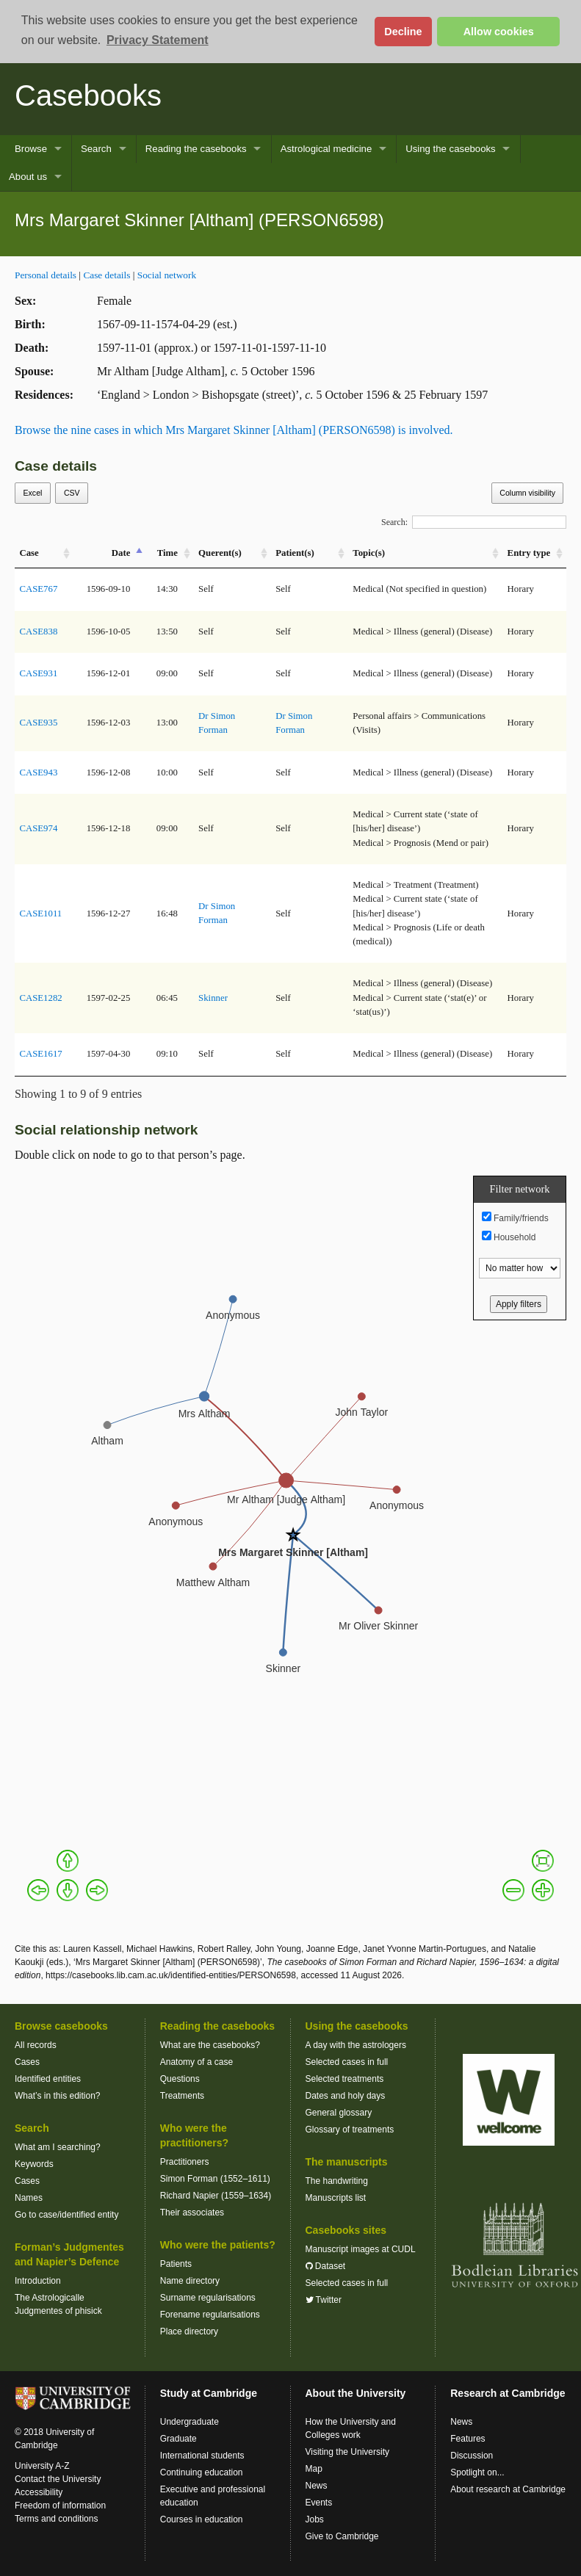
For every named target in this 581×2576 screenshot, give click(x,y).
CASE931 (38, 673)
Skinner (213, 998)
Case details (106, 275)
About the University (356, 2393)
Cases (27, 2062)
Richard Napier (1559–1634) (215, 2195)
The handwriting (337, 2181)
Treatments (182, 2096)
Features (467, 2439)
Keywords (34, 2164)
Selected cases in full (347, 2062)
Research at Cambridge (507, 2393)
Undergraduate (189, 2422)
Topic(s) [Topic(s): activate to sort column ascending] (369, 553)
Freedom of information (60, 2505)
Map (314, 2469)
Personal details (45, 275)
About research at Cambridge (508, 2489)
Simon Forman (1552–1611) (215, 2179)
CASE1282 (40, 998)
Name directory (190, 2281)
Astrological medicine (326, 148)
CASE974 (38, 828)
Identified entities (48, 2079)
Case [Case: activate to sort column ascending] (28, 553)
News (317, 2486)
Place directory (189, 2331)
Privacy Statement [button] (158, 40)
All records (36, 2045)
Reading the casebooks (196, 148)
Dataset (326, 2266)
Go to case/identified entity (66, 2215)
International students (202, 2455)
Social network (166, 275)
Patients (176, 2264)
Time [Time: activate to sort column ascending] (167, 553)
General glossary (339, 2113)
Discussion (471, 2455)
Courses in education (201, 2519)
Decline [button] (403, 31)
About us (28, 176)
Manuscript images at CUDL (361, 2249)
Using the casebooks (450, 148)
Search (96, 148)
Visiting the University (348, 2452)
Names (29, 2198)
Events (319, 2502)
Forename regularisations (210, 2314)
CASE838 (38, 631)
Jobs (315, 2519)
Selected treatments (345, 2079)
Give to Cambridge (342, 2536)
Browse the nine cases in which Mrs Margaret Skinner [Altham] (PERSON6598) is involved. (234, 430)
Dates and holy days (346, 2096)
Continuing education (201, 2472)
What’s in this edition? (58, 2096)
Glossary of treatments (350, 2129)
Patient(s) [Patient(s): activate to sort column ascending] (294, 553)
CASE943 (38, 772)
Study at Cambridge (208, 2393)
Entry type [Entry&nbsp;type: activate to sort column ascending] (529, 553)
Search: (473, 522)
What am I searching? (58, 2147)
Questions (180, 2079)
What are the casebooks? (210, 2045)
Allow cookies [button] (498, 31)
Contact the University (58, 2479)
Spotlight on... (477, 2472)
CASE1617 (40, 1054)
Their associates (192, 2212)
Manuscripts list (336, 2198)
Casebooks (88, 95)
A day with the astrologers (356, 2045)
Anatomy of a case (196, 2062)
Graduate (178, 2439)
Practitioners (184, 2162)
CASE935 (38, 722)
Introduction (38, 2281)
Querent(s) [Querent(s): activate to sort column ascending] (220, 553)
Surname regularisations (208, 2298)
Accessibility (38, 2492)
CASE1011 (40, 913)
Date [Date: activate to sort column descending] (121, 553)
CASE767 (38, 589)
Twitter (324, 2300)
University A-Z (42, 2466)
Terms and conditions (56, 2519)
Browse (31, 148)
